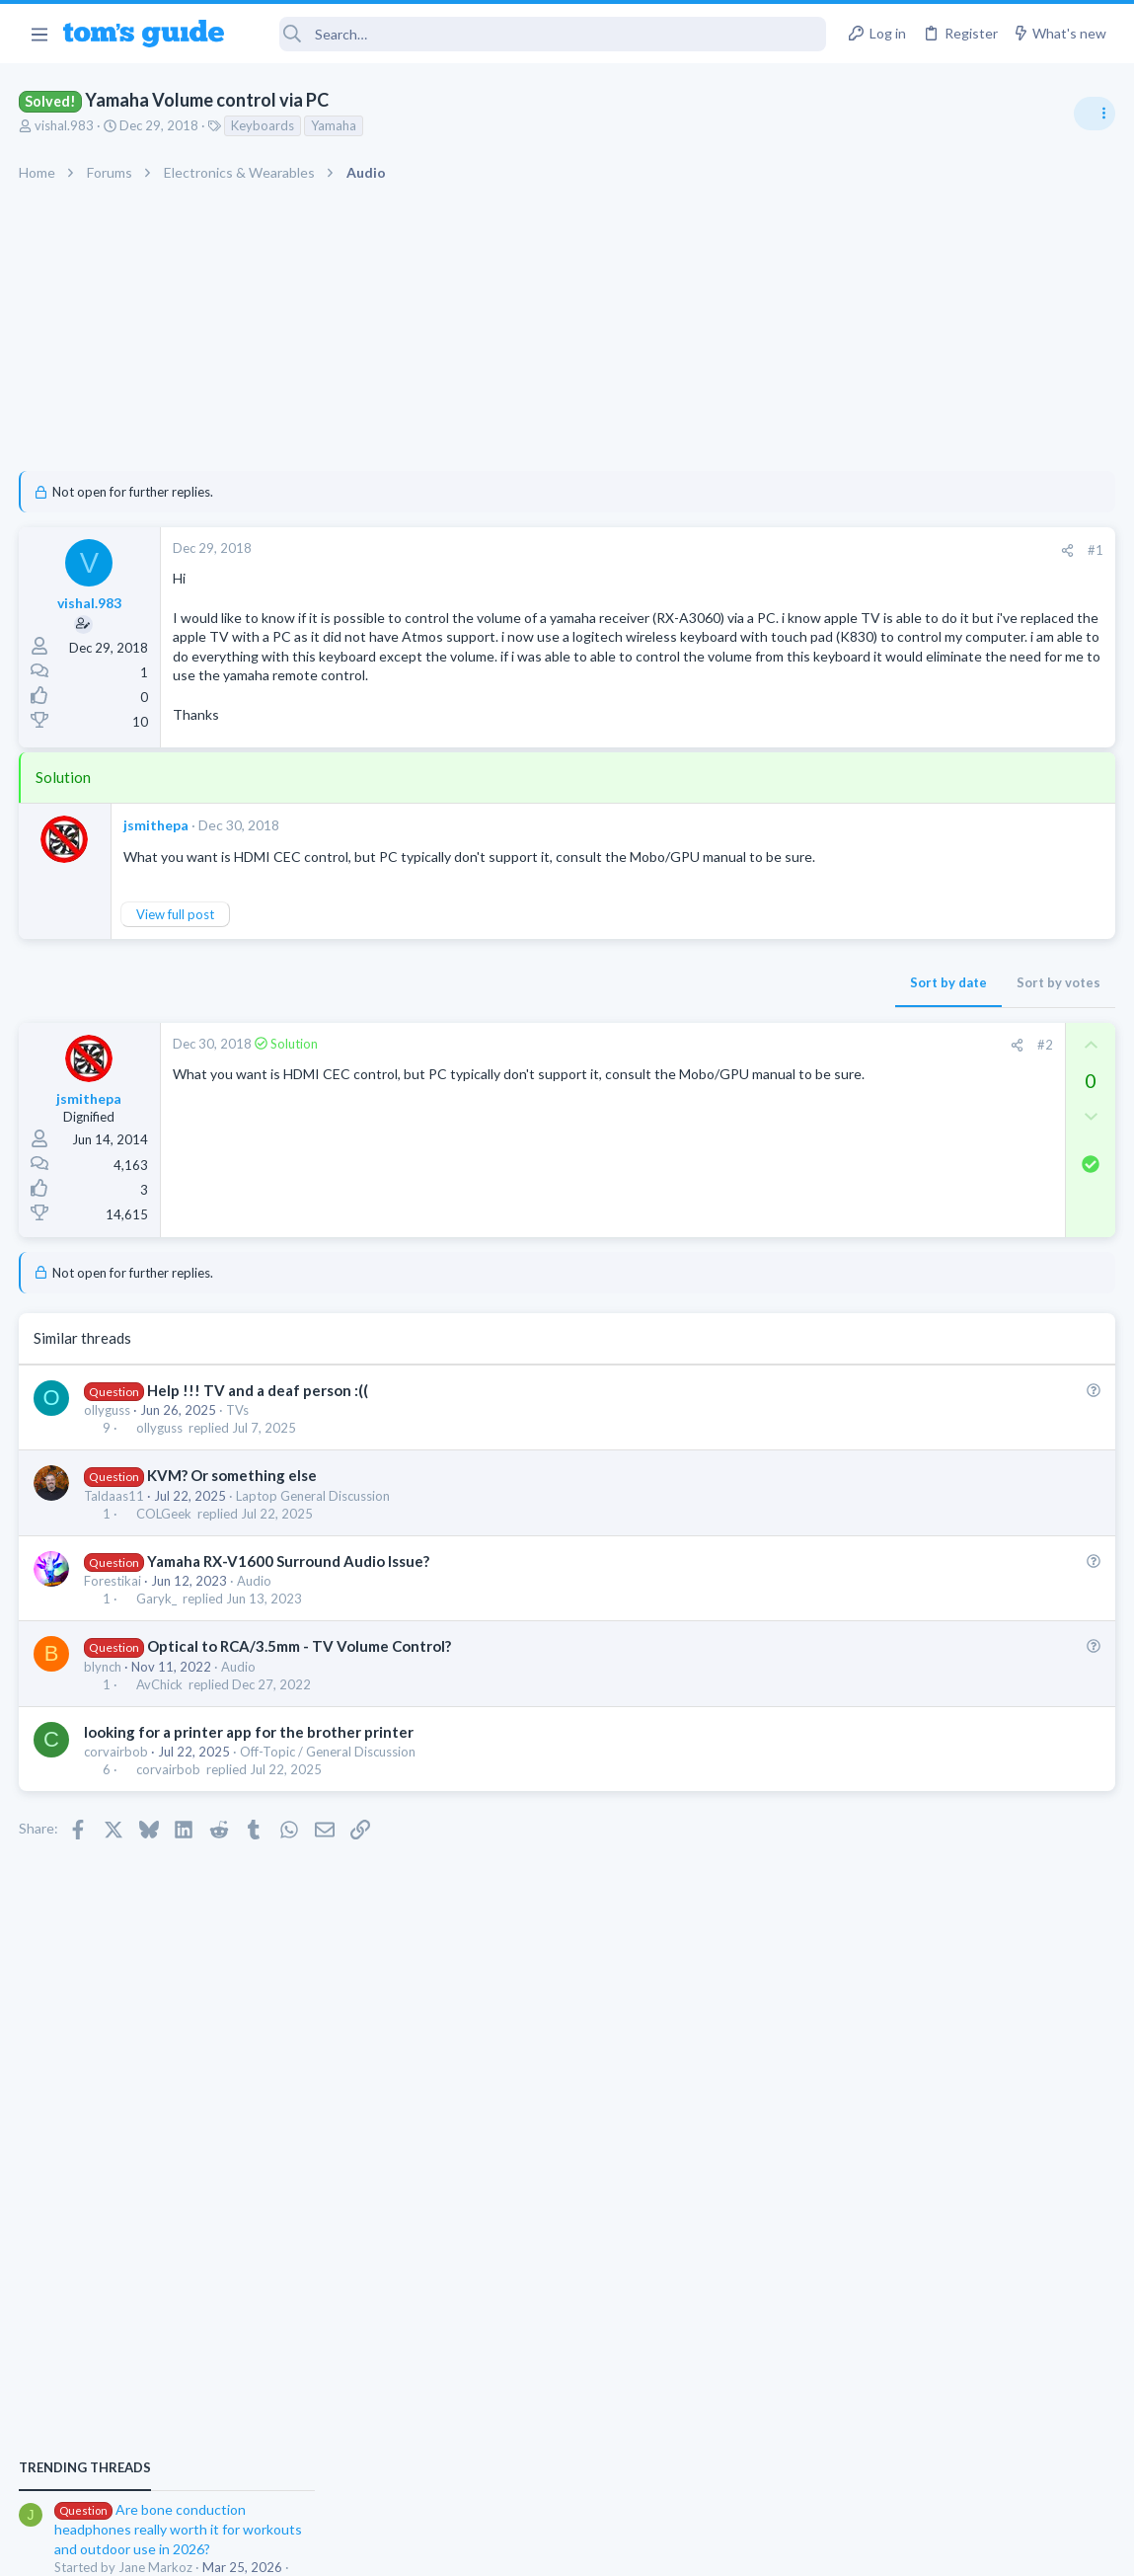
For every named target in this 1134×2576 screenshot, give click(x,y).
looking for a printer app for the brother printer (250, 1770)
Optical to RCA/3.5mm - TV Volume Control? (300, 1685)
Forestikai (113, 1619)
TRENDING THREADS (884, 1073)
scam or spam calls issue (958, 1248)
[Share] (750, 550)
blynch (103, 1705)
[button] (39, 33)
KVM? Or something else (233, 1514)
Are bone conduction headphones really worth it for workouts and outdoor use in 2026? (977, 1135)
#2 (728, 1084)
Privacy (618, 2548)
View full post (176, 953)
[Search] (539, 34)
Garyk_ (157, 1638)
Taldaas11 (115, 1534)
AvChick (160, 1723)
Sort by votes (742, 1022)
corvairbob (117, 1790)
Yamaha (334, 125)
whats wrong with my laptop (972, 1343)
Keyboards (263, 125)
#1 (779, 550)
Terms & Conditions (754, 2548)
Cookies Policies (493, 2548)
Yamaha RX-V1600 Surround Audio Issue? (289, 1599)
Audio (255, 1619)
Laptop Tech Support (915, 1399)
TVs (238, 1448)
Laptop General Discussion (314, 1534)
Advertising (355, 2548)
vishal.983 (65, 125)
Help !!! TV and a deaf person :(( (258, 1429)
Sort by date (631, 1022)
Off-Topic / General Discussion (328, 1790)
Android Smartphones (917, 1303)
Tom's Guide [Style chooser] (973, 2466)
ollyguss (108, 1448)
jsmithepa (156, 844)
